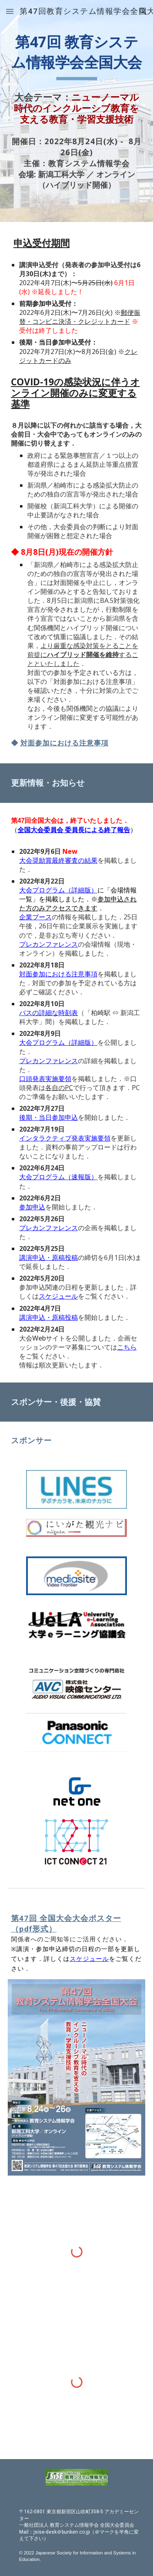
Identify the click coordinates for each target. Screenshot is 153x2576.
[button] (10, 11)
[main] (77, 56)
